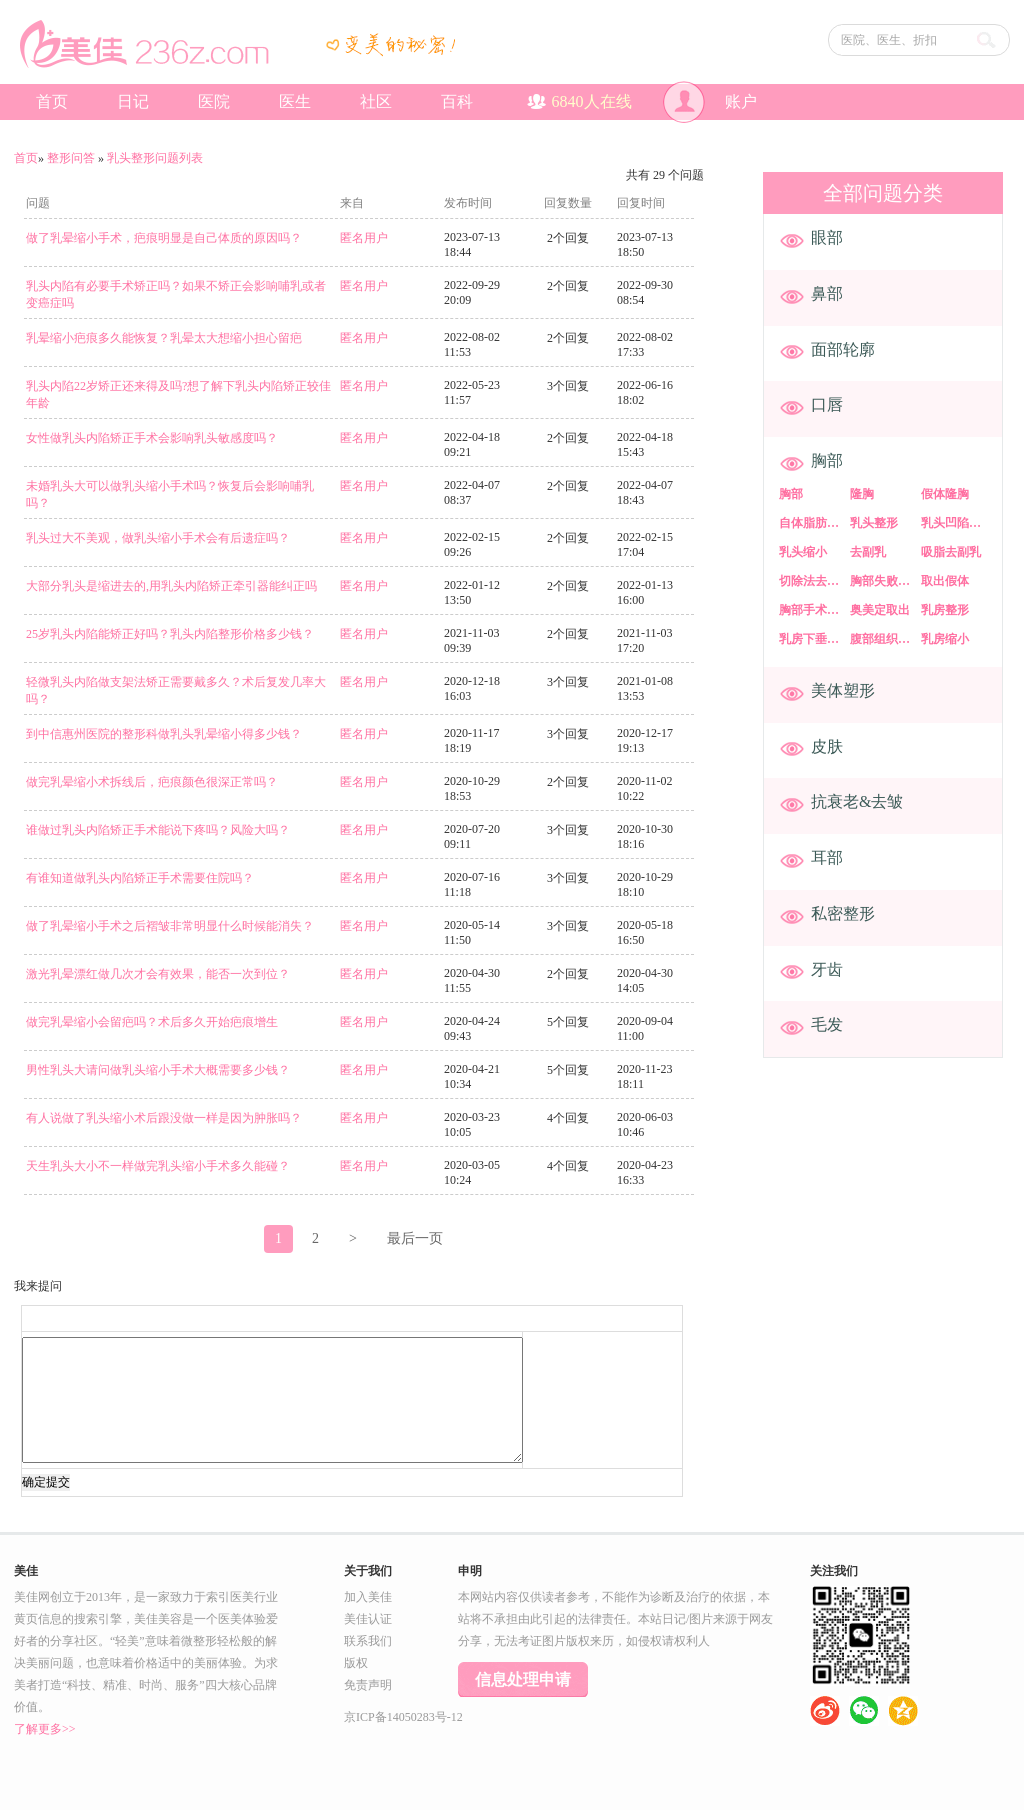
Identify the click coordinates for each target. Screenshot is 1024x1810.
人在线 (579, 101)
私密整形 (843, 913)
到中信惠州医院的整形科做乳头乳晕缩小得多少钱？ (164, 734)
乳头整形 (874, 523)
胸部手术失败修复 (813, 610)
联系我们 (368, 1641)
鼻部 (827, 293)
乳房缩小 (945, 639)
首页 (52, 101)
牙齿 (827, 969)
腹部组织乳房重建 (884, 639)
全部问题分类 (883, 193)
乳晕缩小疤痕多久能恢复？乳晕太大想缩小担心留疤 (164, 338)
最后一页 (415, 1238)
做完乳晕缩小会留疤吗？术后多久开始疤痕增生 (152, 1022)
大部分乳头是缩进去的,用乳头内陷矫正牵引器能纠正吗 (171, 586)
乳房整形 (945, 610)
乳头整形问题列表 (155, 158)
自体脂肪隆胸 (813, 523)
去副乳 (868, 552)
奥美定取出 (880, 610)
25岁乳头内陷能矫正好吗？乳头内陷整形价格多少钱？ (170, 634)
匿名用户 (364, 238)
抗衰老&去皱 (857, 801)
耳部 (827, 857)
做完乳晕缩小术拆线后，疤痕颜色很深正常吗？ (152, 782)
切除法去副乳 (813, 581)
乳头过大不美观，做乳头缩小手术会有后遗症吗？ (158, 538)
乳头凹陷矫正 (955, 523)
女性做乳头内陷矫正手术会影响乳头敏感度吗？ (152, 438)
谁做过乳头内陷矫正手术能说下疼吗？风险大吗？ (158, 830)
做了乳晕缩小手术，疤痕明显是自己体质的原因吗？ (164, 238)
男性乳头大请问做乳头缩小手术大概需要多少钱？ (158, 1070)
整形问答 (71, 158)
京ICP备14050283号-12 (403, 1717)
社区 (376, 101)
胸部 (827, 460)
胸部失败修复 (884, 581)
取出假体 (945, 581)
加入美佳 (368, 1597)
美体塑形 (843, 690)
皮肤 (827, 746)
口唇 (827, 404)
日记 (133, 101)
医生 (295, 101)
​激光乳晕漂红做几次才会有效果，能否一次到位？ (158, 974)
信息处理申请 (523, 1679)
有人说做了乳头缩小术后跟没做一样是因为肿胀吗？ (164, 1118)
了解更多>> (45, 1729)
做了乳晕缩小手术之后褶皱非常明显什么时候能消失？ (170, 926)
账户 (710, 103)
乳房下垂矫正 (813, 639)
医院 (214, 101)
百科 (457, 101)
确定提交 (46, 1482)
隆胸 (862, 494)
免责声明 (368, 1685)
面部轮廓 (843, 349)
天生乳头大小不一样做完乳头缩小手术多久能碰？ (158, 1166)
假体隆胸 (945, 494)
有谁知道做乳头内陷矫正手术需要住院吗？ (140, 878)
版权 (356, 1663)
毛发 (827, 1024)
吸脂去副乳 (951, 552)
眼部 (827, 237)
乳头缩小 (803, 552)
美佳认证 (368, 1619)
